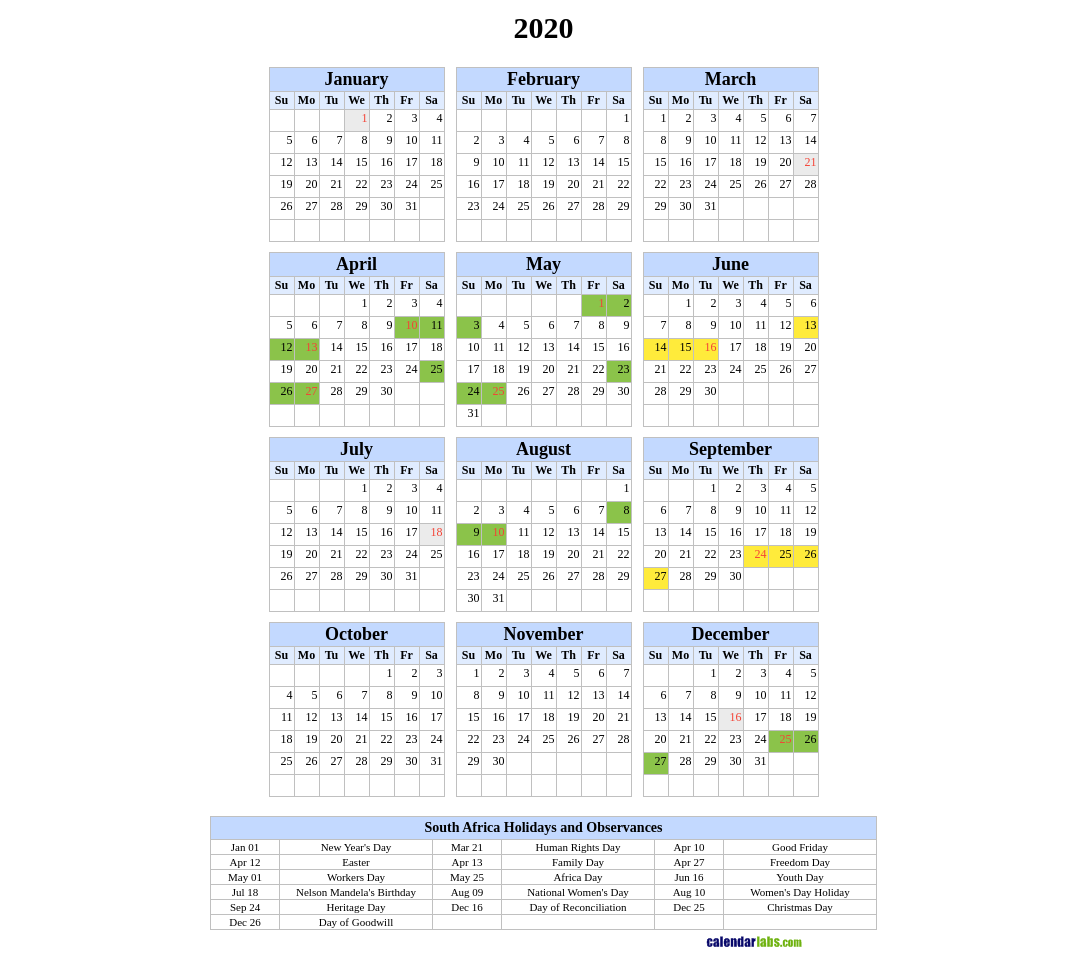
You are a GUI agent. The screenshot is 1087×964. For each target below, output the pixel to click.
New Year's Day (356, 847)
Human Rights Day (578, 847)
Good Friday (800, 847)
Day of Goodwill (356, 922)
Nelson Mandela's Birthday (356, 892)
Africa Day (577, 877)
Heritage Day (356, 907)
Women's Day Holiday (799, 892)
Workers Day (356, 877)
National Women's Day (578, 892)
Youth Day (799, 877)
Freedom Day (800, 862)
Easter (355, 862)
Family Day (578, 862)
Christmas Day (800, 907)
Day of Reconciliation (577, 907)
